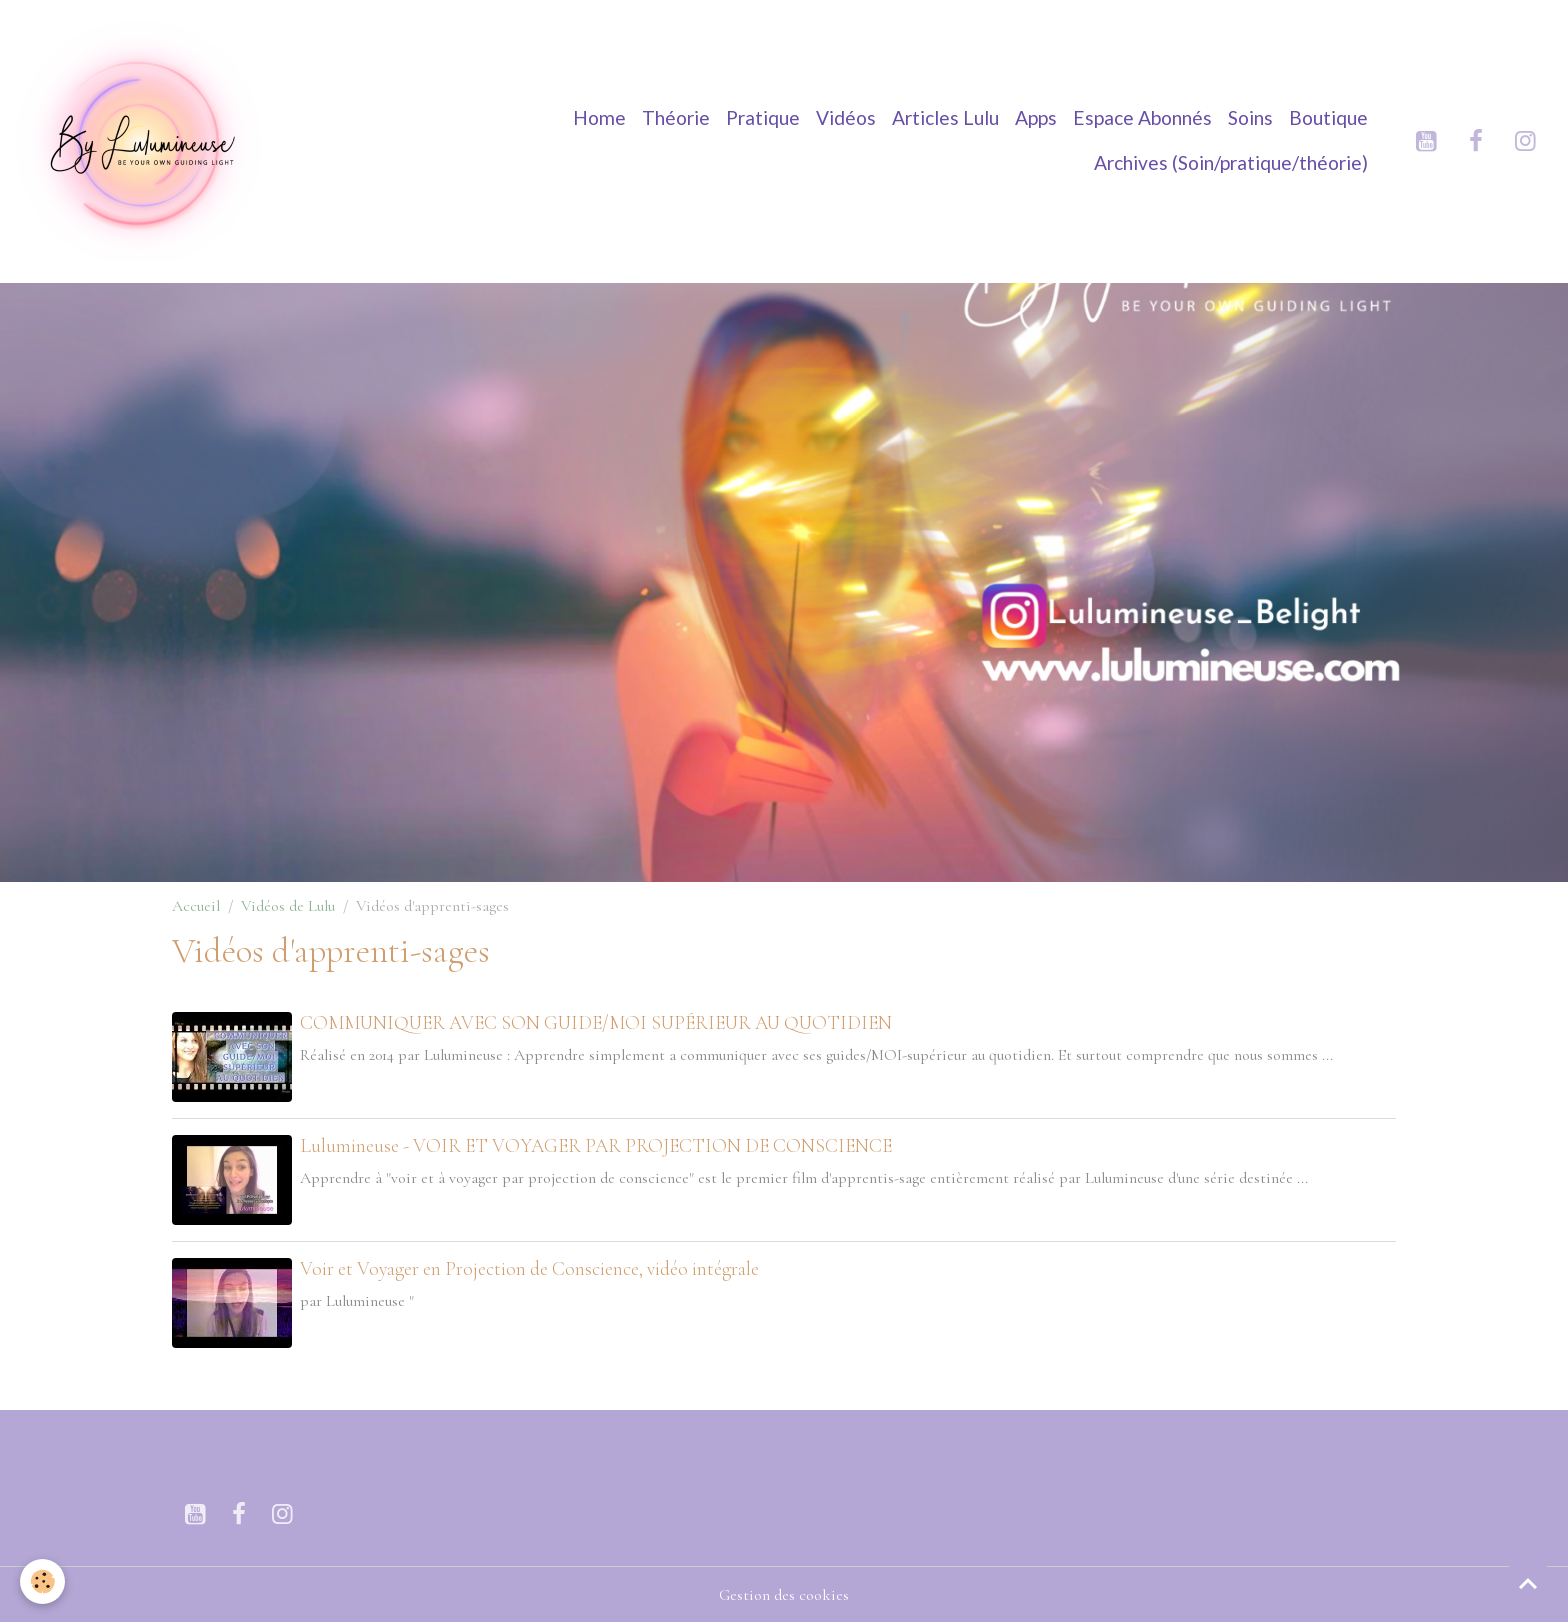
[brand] (143, 141)
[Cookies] (42, 1581)
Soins (1250, 117)
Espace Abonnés (1142, 117)
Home (599, 117)
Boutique (1328, 117)
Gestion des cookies (784, 1595)
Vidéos (846, 117)
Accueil (196, 906)
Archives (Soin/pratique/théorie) (1231, 162)
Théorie (676, 117)
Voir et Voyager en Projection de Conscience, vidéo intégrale (529, 1269)
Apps (1036, 117)
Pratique (763, 117)
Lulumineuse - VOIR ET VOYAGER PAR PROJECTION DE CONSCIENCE (596, 1146)
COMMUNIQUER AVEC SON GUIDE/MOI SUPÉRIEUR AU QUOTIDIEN (596, 1023)
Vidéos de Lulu (288, 906)
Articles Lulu (945, 117)
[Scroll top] (1528, 1583)
